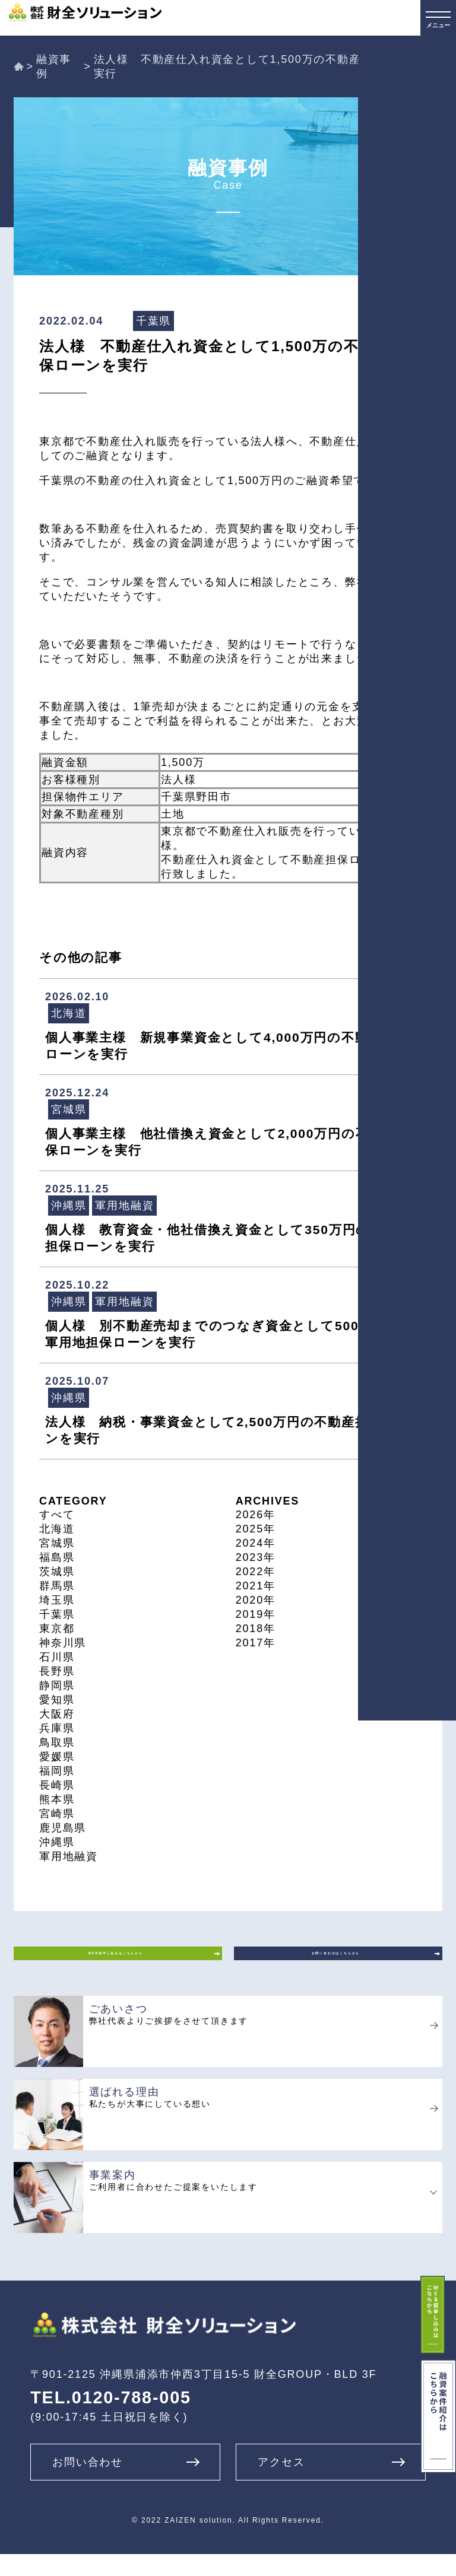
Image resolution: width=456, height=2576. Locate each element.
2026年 (256, 1515)
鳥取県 (56, 1742)
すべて (56, 1515)
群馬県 (56, 1586)
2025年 (256, 1529)
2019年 (256, 1614)
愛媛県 (56, 1757)
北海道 (56, 1529)
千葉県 (56, 1614)
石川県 (56, 1657)
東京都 (56, 1628)
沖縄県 (56, 1842)
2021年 (256, 1586)
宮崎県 (56, 1814)
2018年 (256, 1628)
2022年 (256, 1572)
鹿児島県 (62, 1828)
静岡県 (56, 1685)
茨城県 (56, 1572)
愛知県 (56, 1700)
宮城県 (56, 1543)
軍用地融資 (68, 1856)
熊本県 (56, 1799)
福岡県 (56, 1771)
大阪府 (56, 1714)
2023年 (256, 1557)
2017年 (256, 1643)
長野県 (56, 1671)
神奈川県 (62, 1643)
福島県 (56, 1557)
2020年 (256, 1600)
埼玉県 (56, 1600)
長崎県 (56, 1785)
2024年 (256, 1543)
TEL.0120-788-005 (110, 2419)
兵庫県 (56, 1728)
